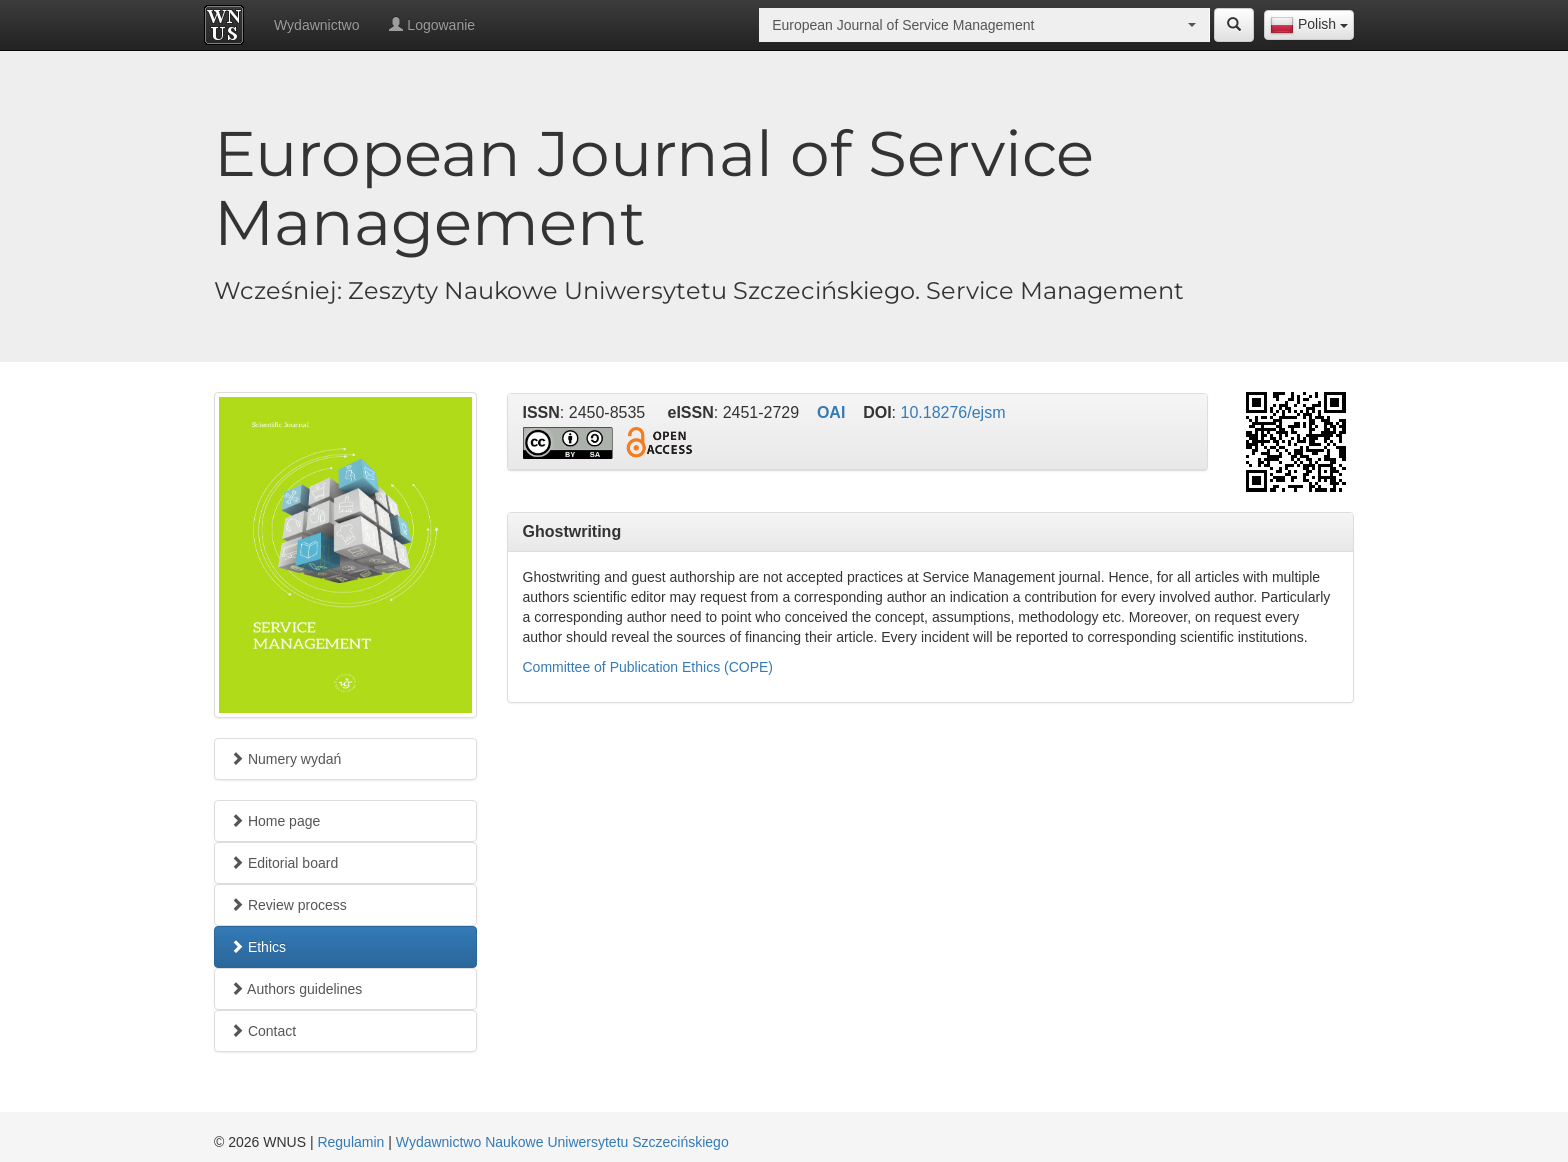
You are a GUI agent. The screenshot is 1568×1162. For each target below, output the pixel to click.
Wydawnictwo (316, 25)
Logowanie (432, 25)
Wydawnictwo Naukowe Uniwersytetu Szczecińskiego (562, 1142)
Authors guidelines (296, 989)
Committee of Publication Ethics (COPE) (648, 667)
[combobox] (1309, 25)
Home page (275, 821)
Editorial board (284, 863)
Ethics (258, 947)
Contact (263, 1031)
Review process (288, 905)
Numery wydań (285, 759)
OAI (831, 412)
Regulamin (350, 1142)
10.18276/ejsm (953, 412)
